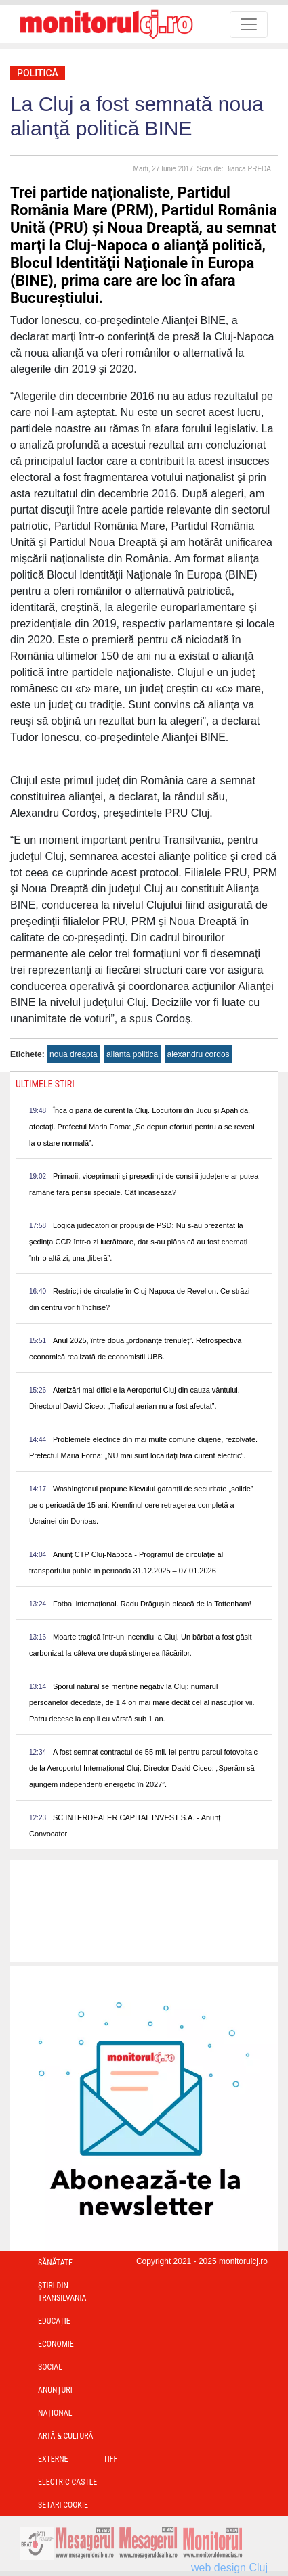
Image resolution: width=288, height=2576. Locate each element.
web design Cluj (229, 2567)
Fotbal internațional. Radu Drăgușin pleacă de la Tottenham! (152, 1604)
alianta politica (132, 1054)
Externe (53, 2459)
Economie (56, 2344)
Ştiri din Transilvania (62, 2292)
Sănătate (55, 2262)
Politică (37, 73)
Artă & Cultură (65, 2436)
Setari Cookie (63, 2505)
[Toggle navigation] (249, 24)
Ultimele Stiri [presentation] (45, 1084)
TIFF (111, 2459)
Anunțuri (55, 2390)
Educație (54, 2321)
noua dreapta (73, 1054)
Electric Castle (67, 2482)
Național (55, 2413)
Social (50, 2367)
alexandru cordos (198, 1054)
